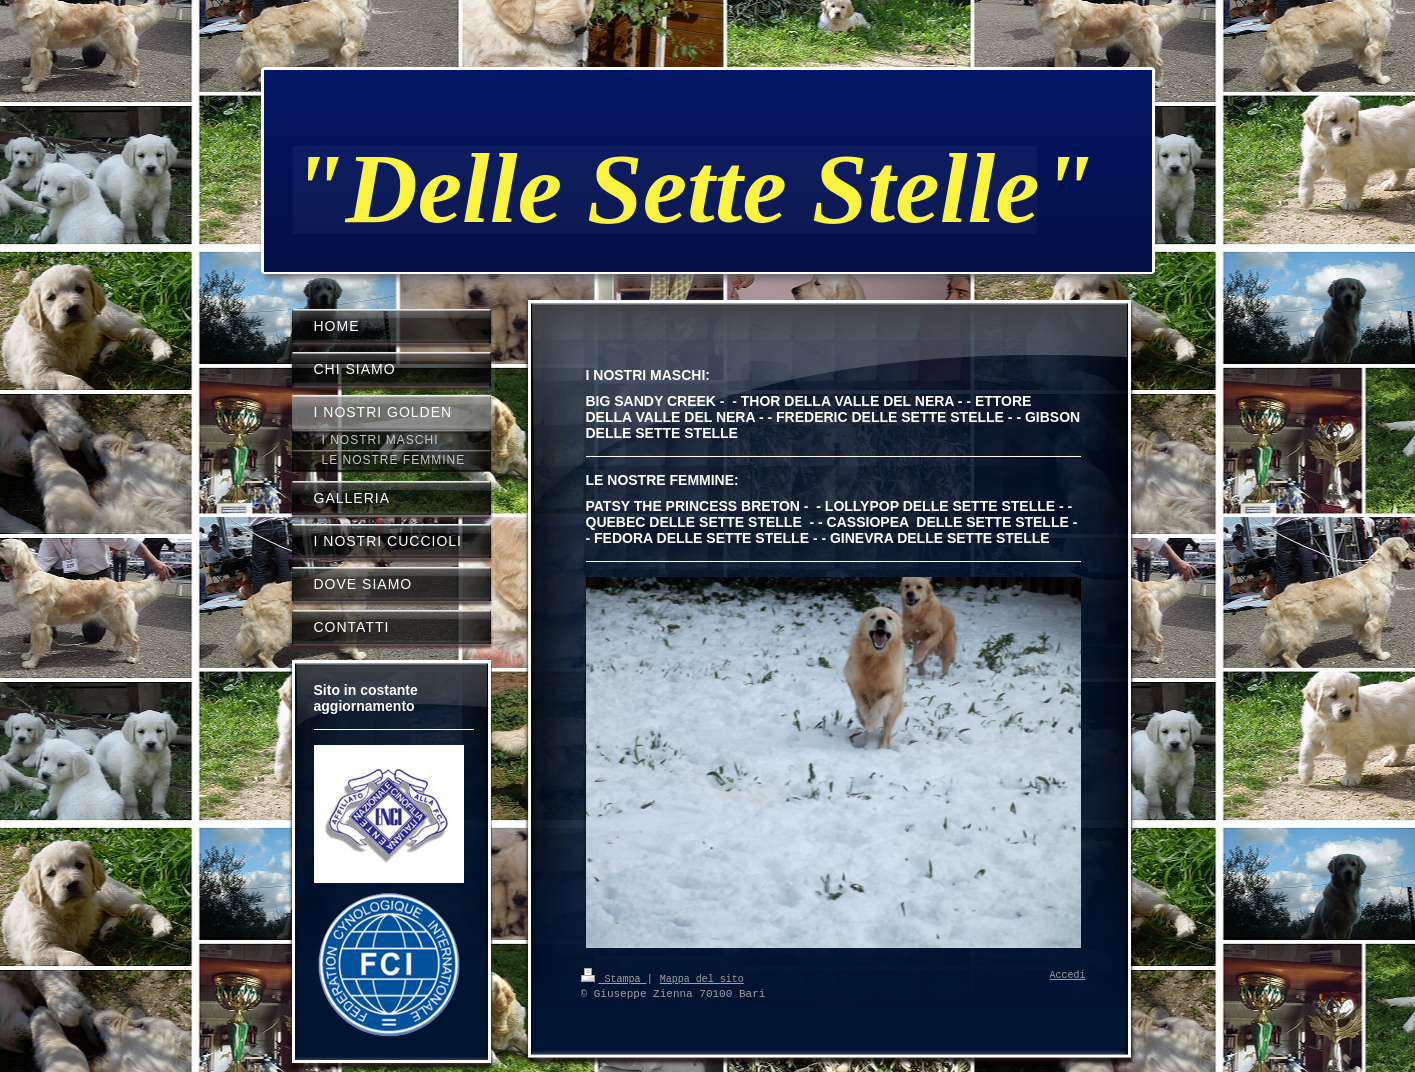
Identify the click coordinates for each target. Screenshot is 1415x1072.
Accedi (1068, 976)
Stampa (614, 978)
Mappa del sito (702, 978)
